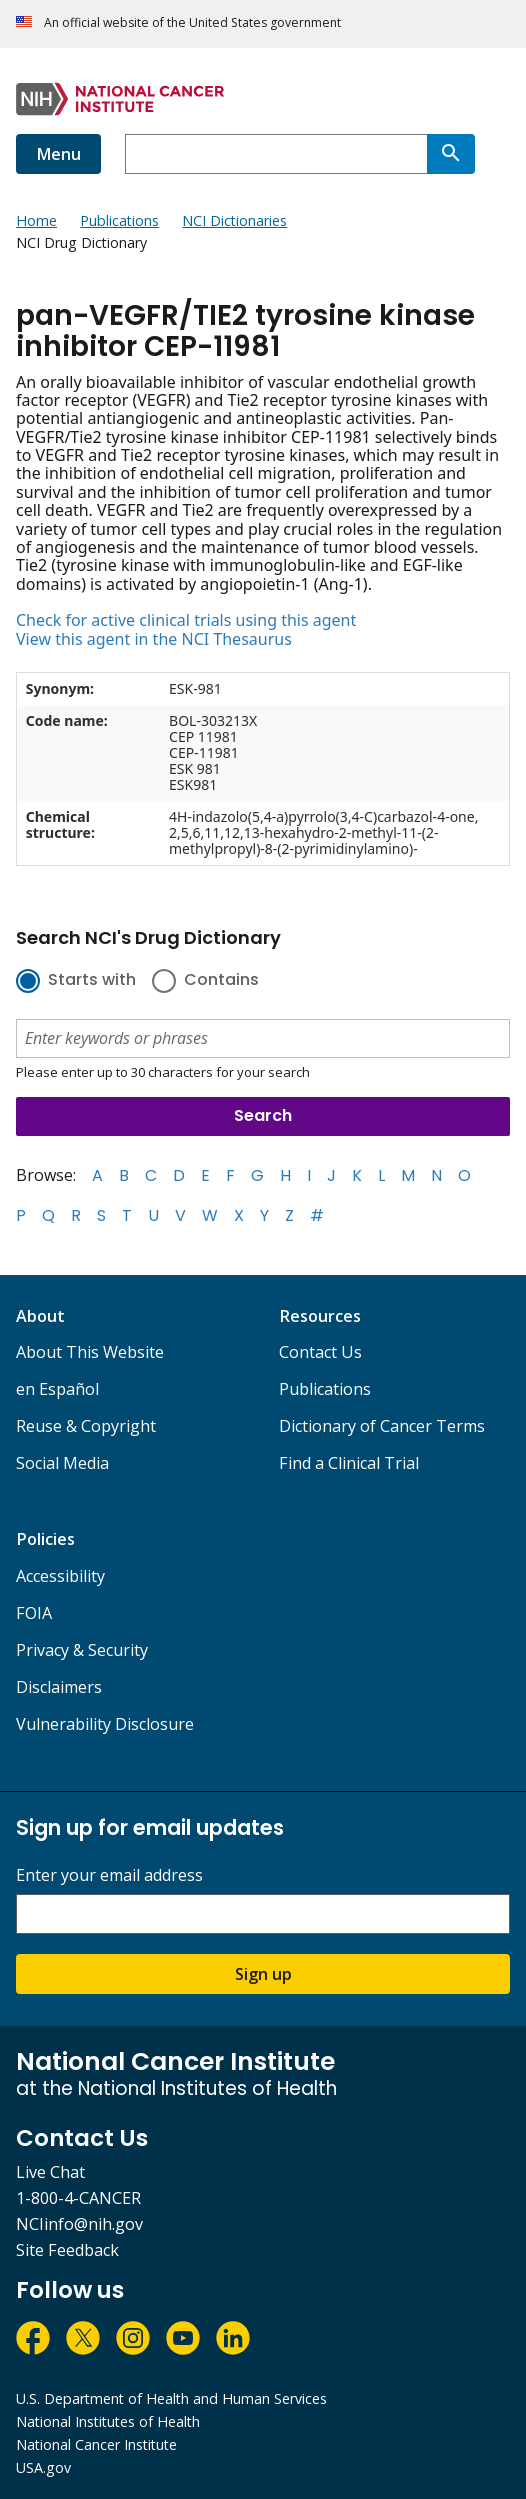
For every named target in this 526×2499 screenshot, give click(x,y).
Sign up (263, 1974)
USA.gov (43, 2467)
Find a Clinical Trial (349, 1463)
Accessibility (60, 1576)
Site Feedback (67, 2250)
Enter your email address (109, 1875)
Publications (325, 1389)
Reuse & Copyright (86, 1426)
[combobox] (276, 154)
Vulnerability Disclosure (105, 1724)
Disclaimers (59, 1687)
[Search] (451, 154)
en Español (57, 1389)
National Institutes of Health (108, 2421)
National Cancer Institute (96, 2444)
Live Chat (50, 2172)
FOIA (34, 1613)
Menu (58, 154)
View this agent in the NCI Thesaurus (154, 639)
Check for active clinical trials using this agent (186, 620)
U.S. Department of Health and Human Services (171, 2398)
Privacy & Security (82, 1650)
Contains (221, 981)
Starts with (92, 981)
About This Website (90, 1352)
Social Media (62, 1463)
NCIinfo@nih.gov (79, 2224)
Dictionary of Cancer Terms (382, 1426)
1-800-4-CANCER (78, 2198)
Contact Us (320, 1352)
